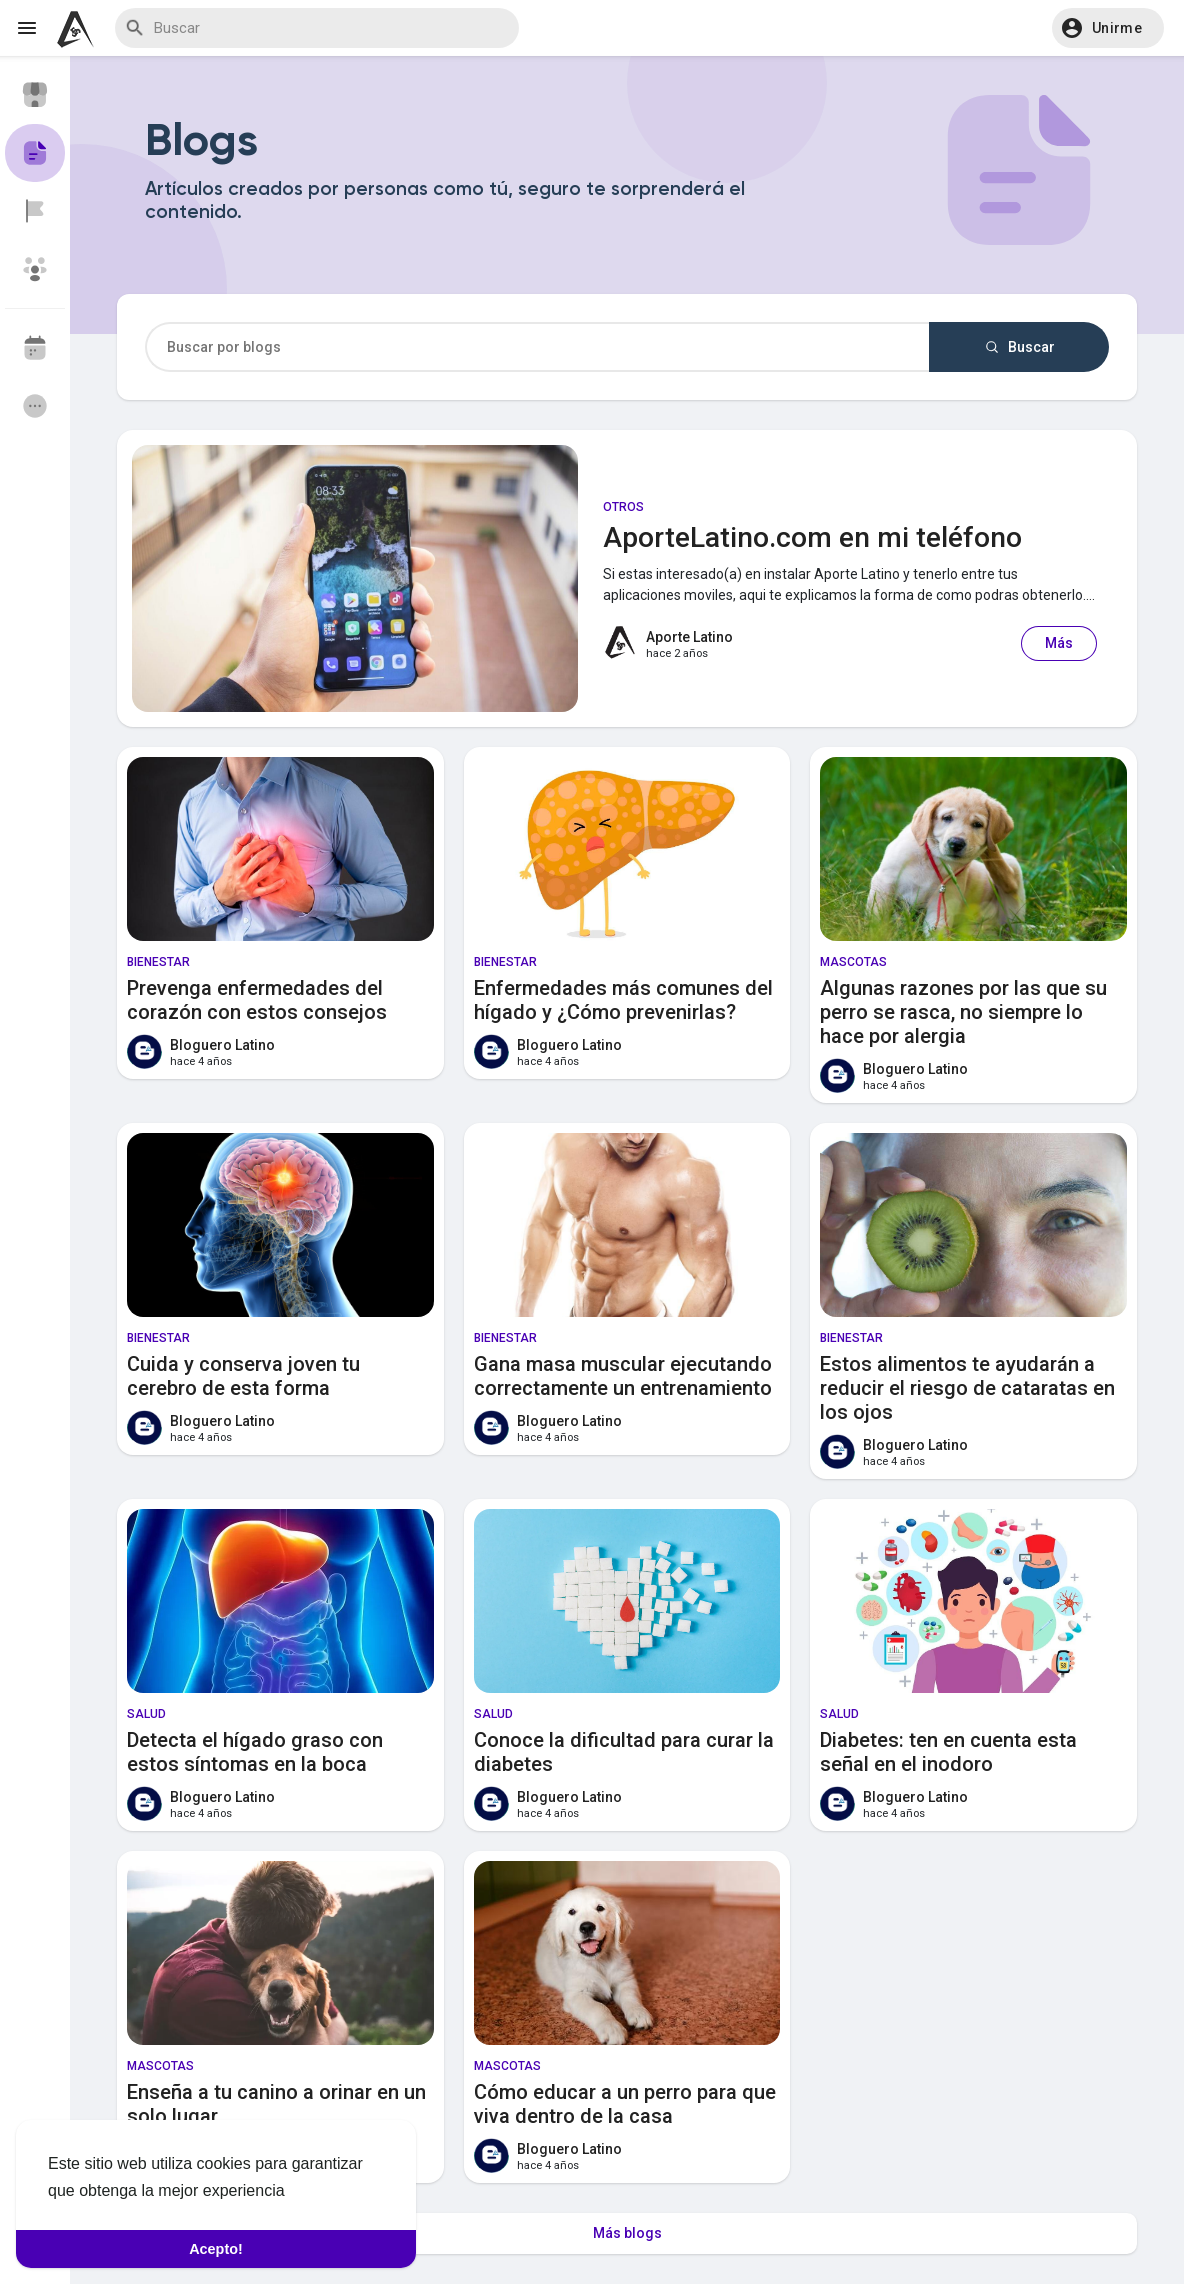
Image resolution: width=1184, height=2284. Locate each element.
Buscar (1019, 347)
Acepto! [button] (216, 2249)
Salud (146, 1714)
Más (1059, 643)
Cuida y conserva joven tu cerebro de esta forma (243, 1376)
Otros (623, 507)
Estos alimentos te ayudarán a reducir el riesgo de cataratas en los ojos (967, 1388)
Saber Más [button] (330, 2190)
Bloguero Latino (222, 1045)
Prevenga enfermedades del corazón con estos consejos (257, 1000)
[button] (1108, 28)
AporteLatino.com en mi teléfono (812, 537)
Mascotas (853, 962)
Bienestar (158, 962)
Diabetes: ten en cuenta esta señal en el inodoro (948, 1752)
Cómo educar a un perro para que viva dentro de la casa (625, 2104)
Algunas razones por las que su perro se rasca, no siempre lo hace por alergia (963, 1012)
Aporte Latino (689, 637)
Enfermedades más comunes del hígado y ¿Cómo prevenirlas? (623, 1000)
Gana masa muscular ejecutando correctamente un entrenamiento (623, 1376)
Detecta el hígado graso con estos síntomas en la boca (255, 1752)
